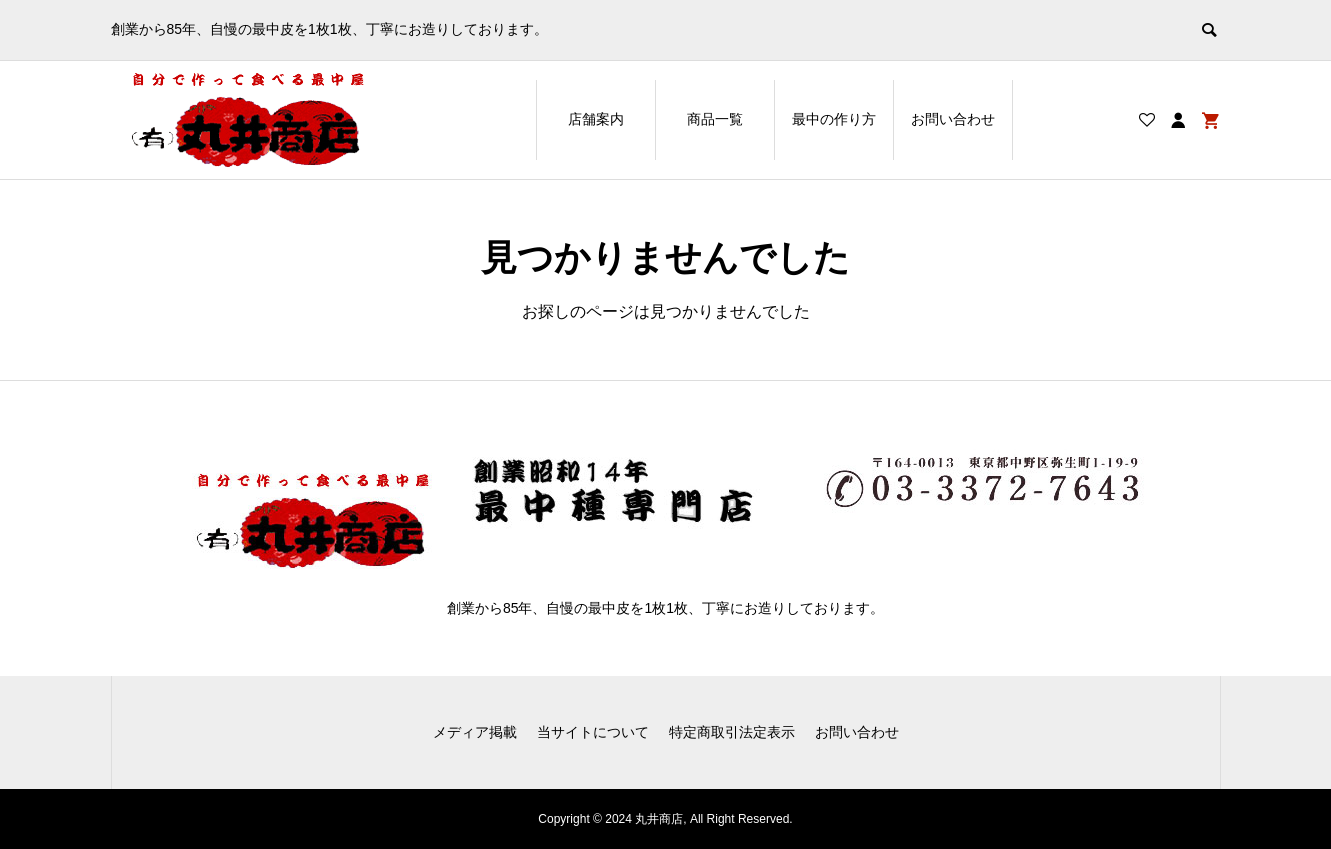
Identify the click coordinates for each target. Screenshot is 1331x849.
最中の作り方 (834, 119)
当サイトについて (593, 732)
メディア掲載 (475, 732)
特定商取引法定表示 (732, 732)
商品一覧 (715, 119)
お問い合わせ (953, 119)
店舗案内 (596, 119)
